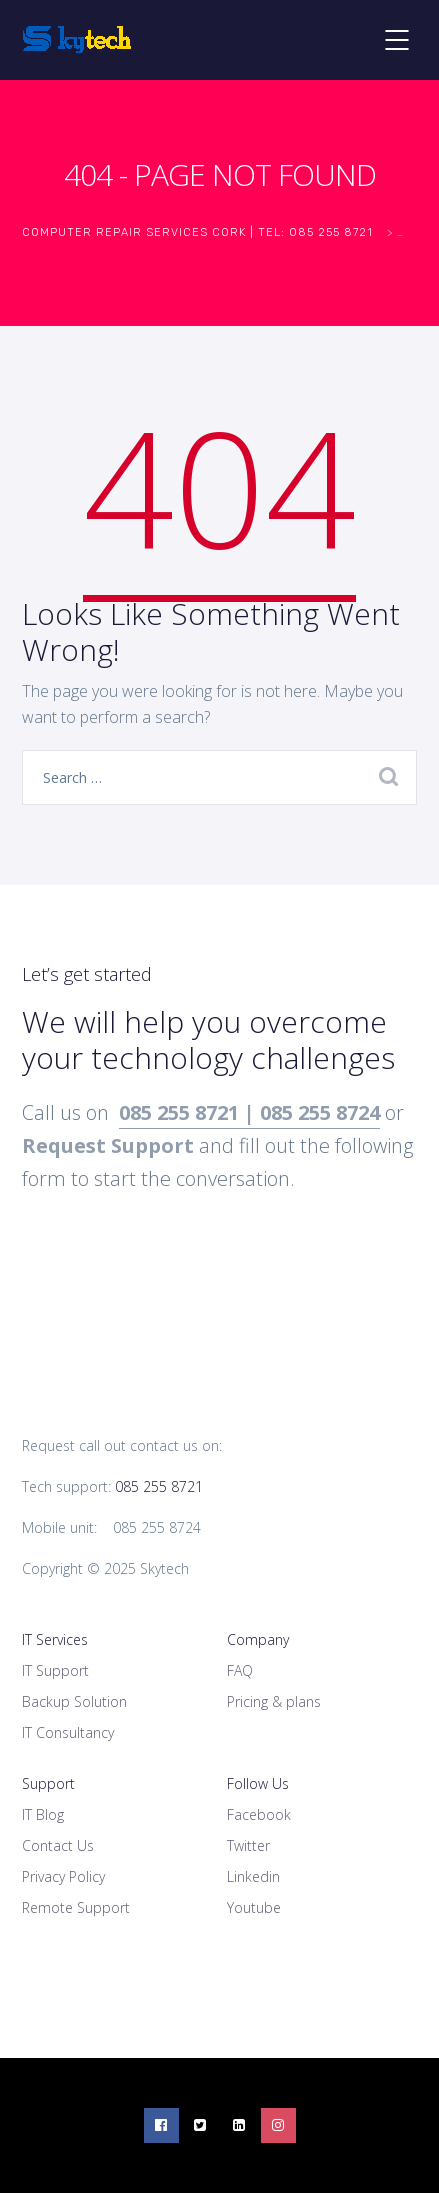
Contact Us (58, 1845)
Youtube (254, 1907)
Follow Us (258, 1783)
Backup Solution (74, 1701)
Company (258, 1639)
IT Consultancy (68, 1732)
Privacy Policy (63, 1876)
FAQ (240, 1670)
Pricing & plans (274, 1701)
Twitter (248, 1845)
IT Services (55, 1639)
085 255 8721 (159, 1486)
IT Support (55, 1670)
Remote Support (76, 1907)
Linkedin (253, 1876)
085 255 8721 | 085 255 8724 (249, 1112)
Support (48, 1783)
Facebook (259, 1814)
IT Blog (43, 1814)
